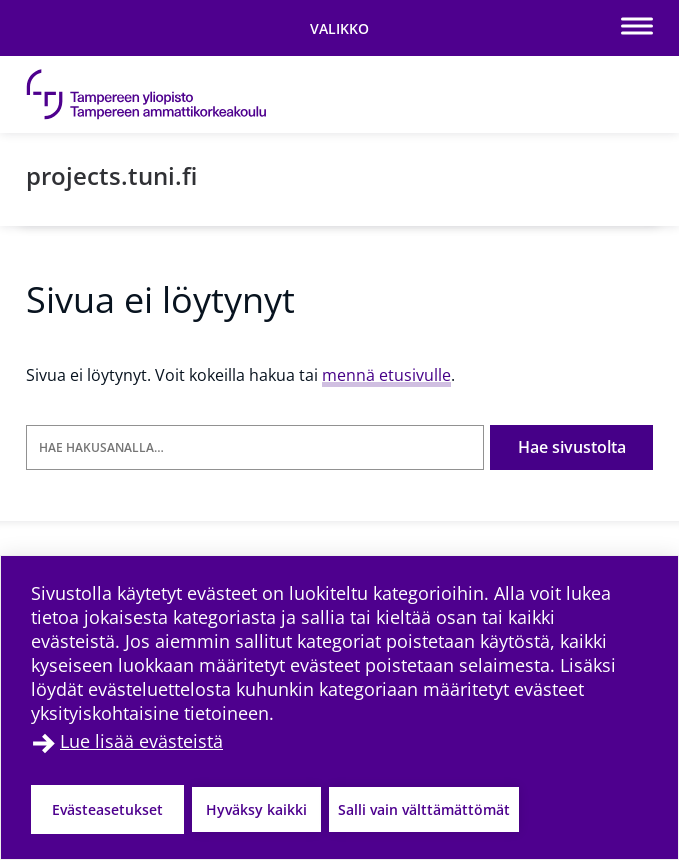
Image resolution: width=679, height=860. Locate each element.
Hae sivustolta (572, 447)
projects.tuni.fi (111, 175)
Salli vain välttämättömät (424, 809)
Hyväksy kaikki (256, 809)
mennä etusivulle (386, 375)
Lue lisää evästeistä (141, 741)
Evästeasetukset (107, 809)
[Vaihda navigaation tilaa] (339, 28)
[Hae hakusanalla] (255, 447)
